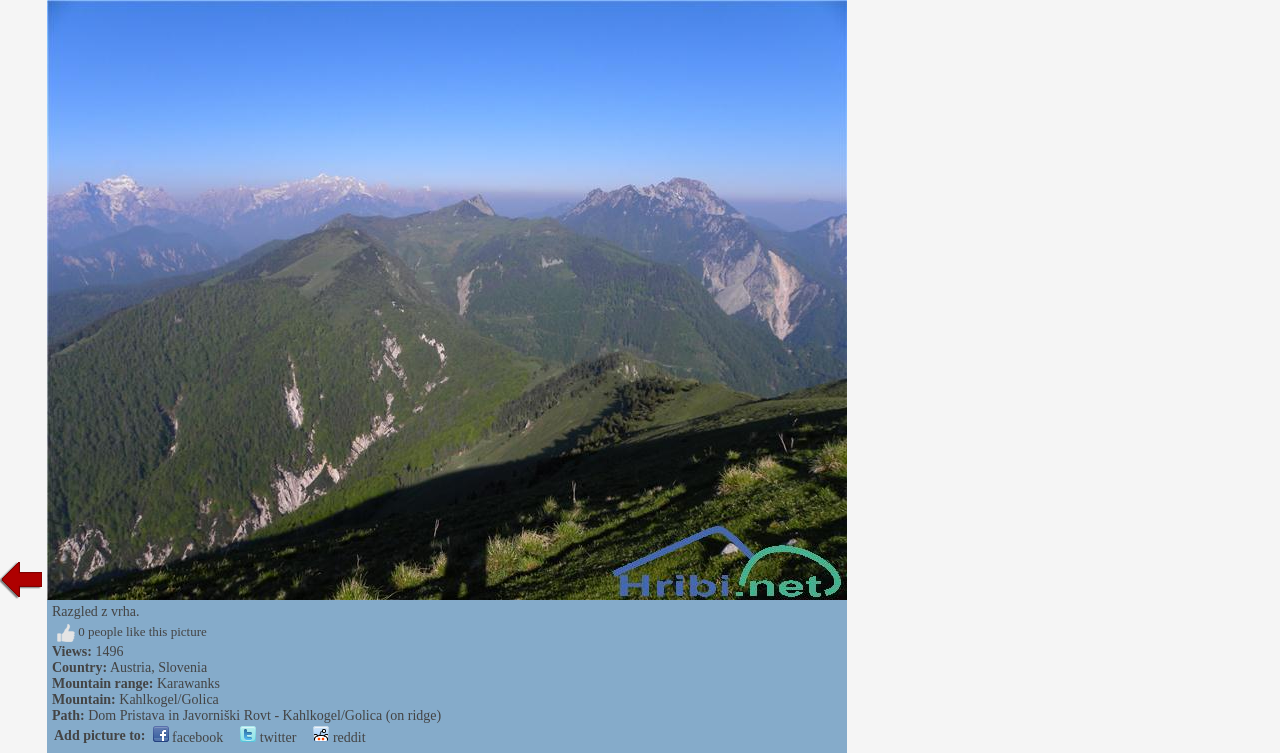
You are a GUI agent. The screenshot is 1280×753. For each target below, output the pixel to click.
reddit (339, 737)
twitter (268, 737)
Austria (130, 667)
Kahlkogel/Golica (169, 699)
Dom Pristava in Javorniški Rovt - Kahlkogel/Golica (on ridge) (264, 715)
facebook (188, 737)
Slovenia (182, 667)
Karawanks (188, 683)
